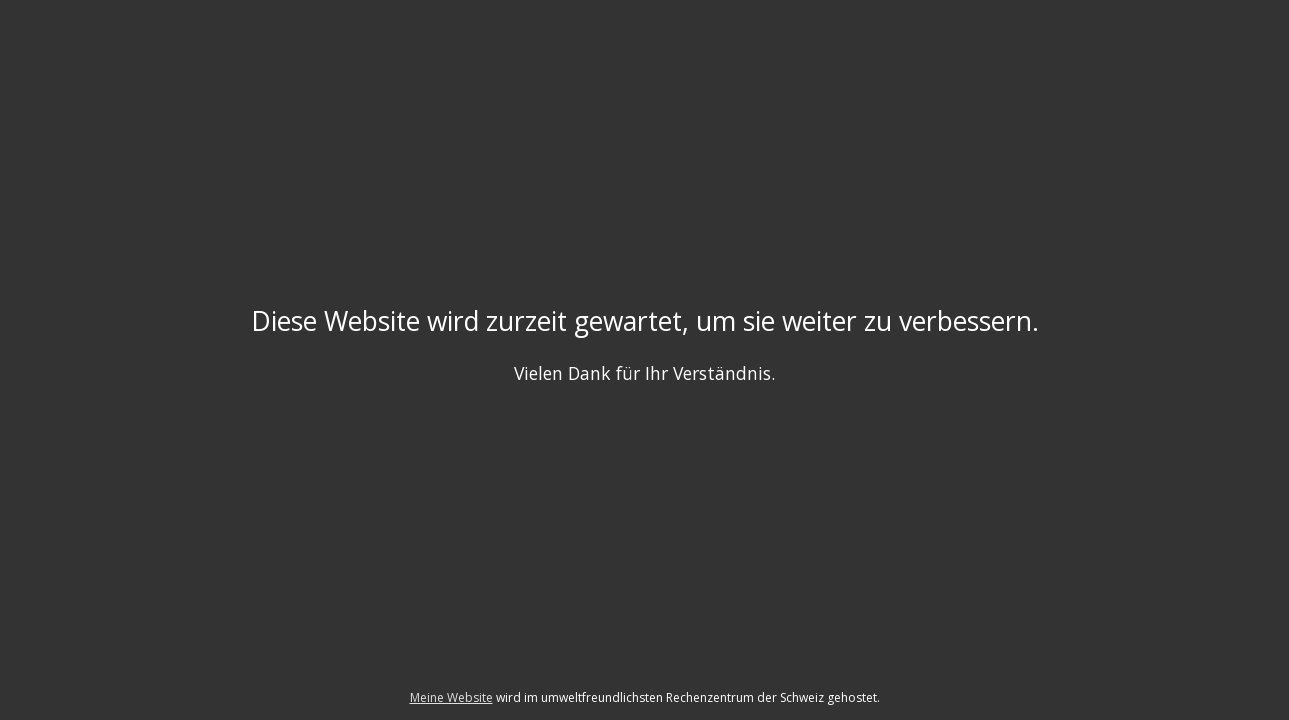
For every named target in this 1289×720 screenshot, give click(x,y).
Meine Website (451, 697)
